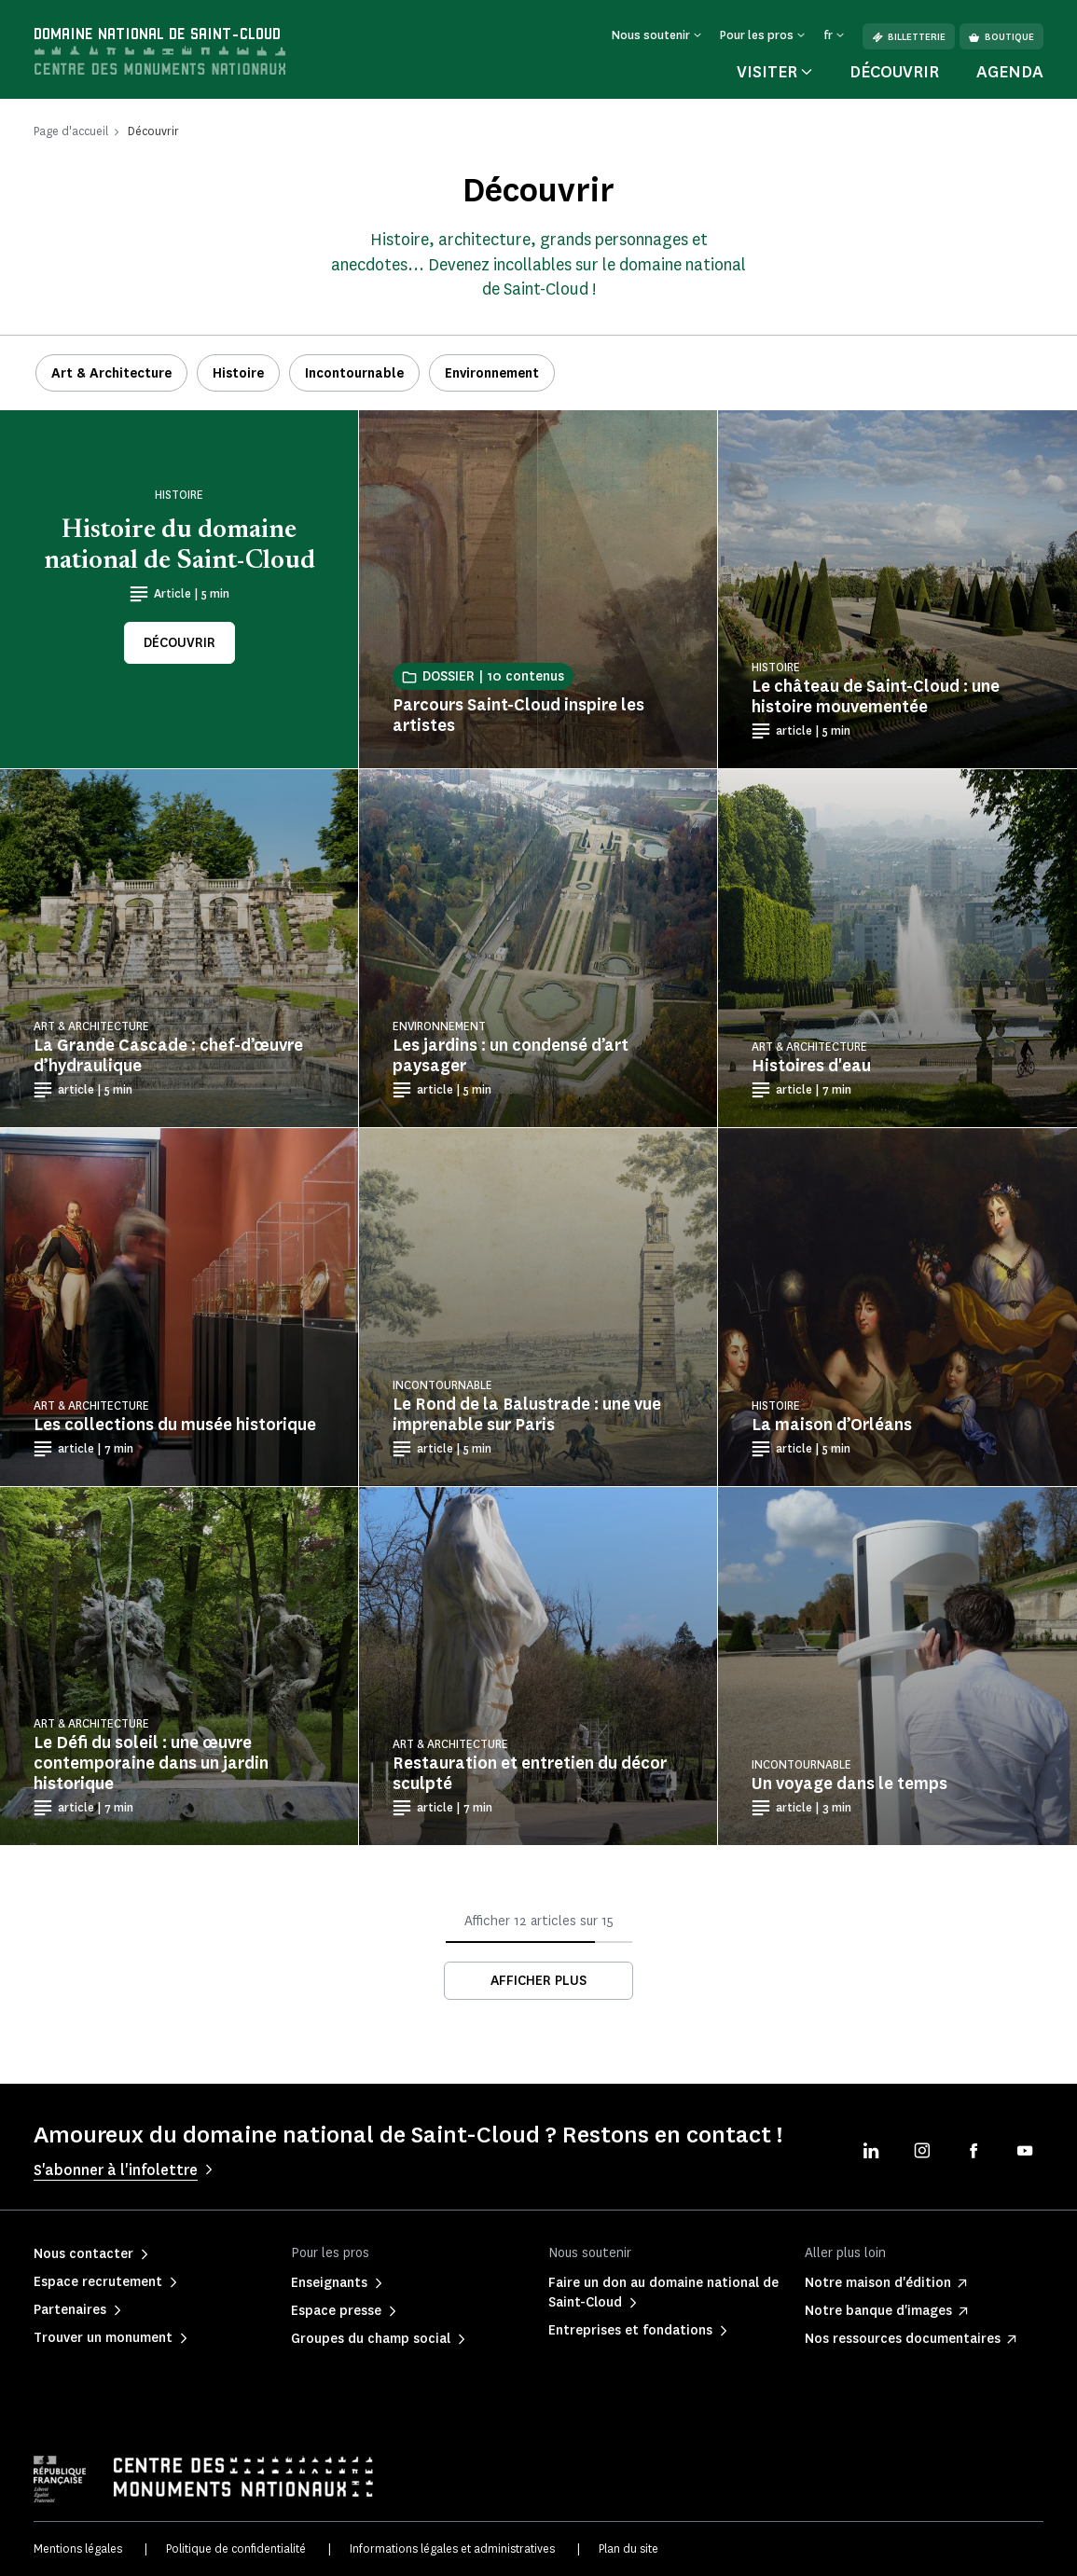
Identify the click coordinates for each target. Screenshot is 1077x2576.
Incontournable (354, 373)
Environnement (492, 373)
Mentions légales (78, 2548)
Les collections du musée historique (175, 1424)
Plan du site (628, 2548)
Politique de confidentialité (236, 2548)
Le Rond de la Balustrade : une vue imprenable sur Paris (527, 1414)
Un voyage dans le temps (849, 1783)
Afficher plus (538, 1981)
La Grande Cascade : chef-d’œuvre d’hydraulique (168, 1055)
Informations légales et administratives (452, 2548)
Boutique (1001, 37)
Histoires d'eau (811, 1065)
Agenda (1009, 72)
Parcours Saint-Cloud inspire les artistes (518, 715)
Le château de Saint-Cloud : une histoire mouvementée (876, 696)
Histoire (238, 373)
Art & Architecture (111, 373)
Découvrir (894, 72)
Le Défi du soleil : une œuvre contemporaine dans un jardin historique (151, 1763)
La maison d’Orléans (832, 1424)
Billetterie (909, 37)
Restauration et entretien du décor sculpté (530, 1773)
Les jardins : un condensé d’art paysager (510, 1055)
